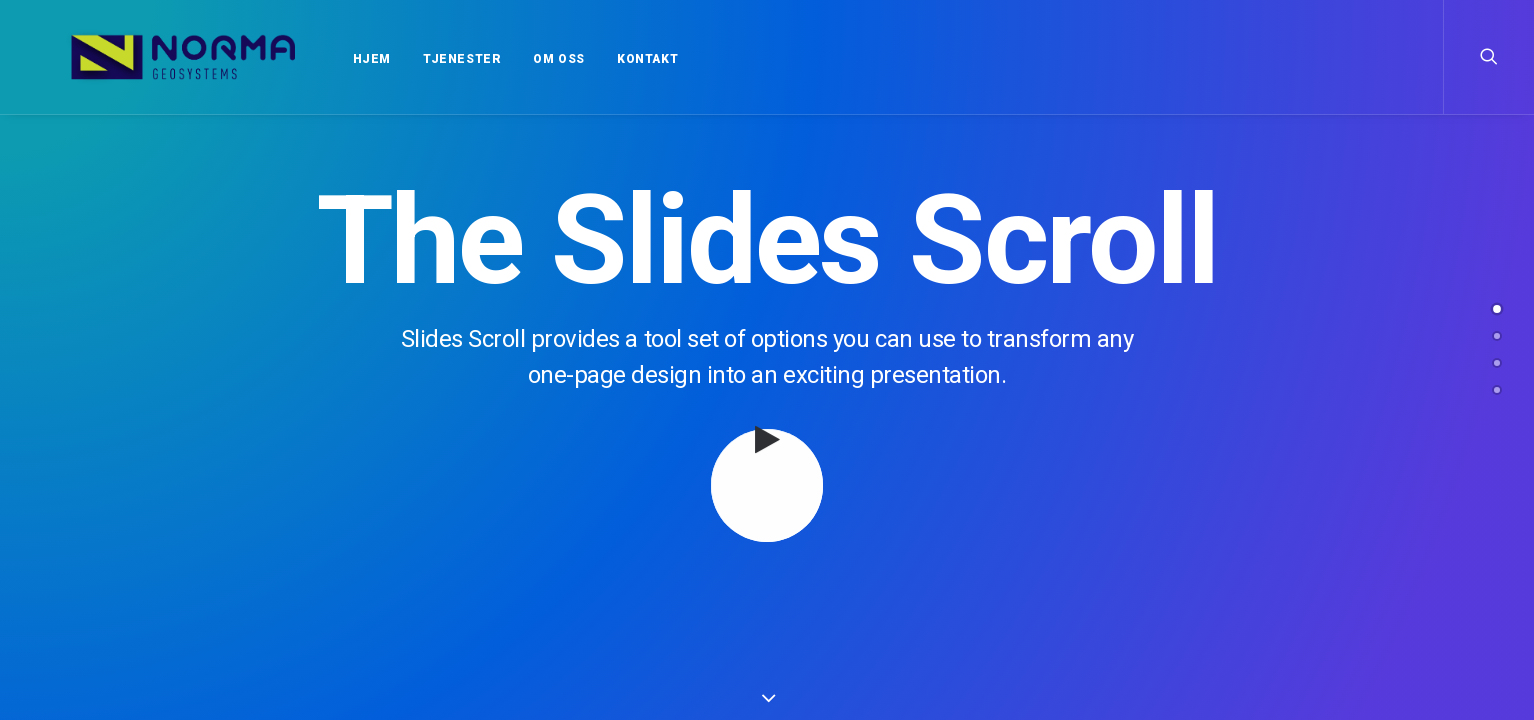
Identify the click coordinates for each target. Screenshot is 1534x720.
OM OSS (520, 59)
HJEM (333, 59)
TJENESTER (423, 59)
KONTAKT (608, 59)
